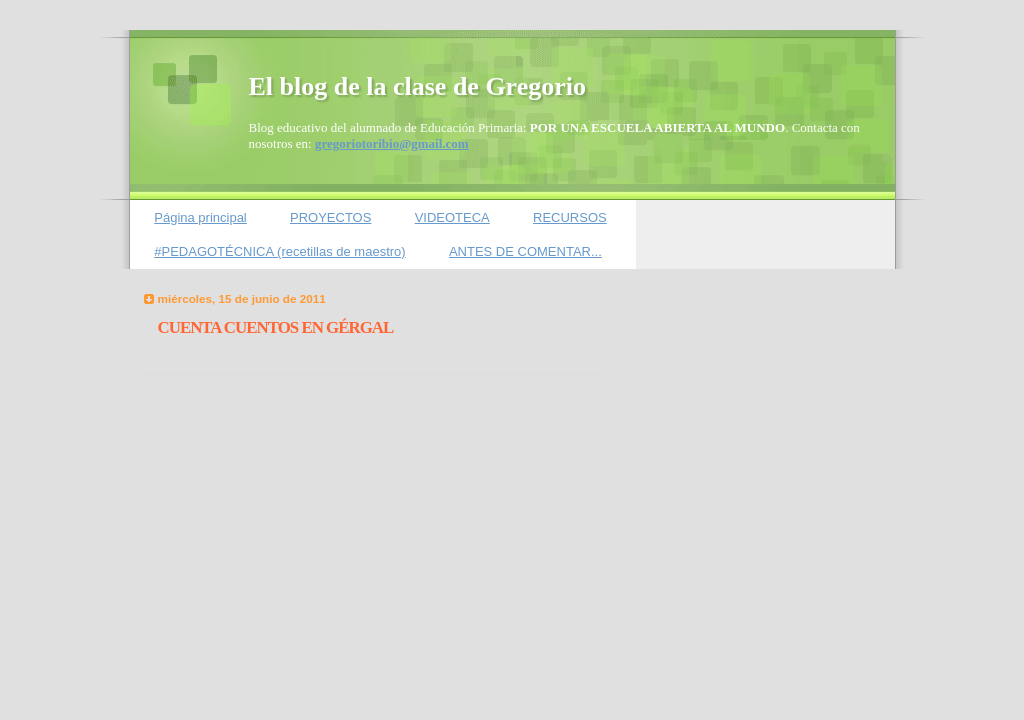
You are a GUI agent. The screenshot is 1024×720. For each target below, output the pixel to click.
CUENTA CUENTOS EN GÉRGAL (276, 327)
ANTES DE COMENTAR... (525, 251)
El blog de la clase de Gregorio (418, 86)
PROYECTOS (330, 217)
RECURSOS (570, 217)
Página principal (200, 217)
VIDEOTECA (452, 217)
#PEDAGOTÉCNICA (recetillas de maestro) (279, 251)
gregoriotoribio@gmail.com (392, 143)
